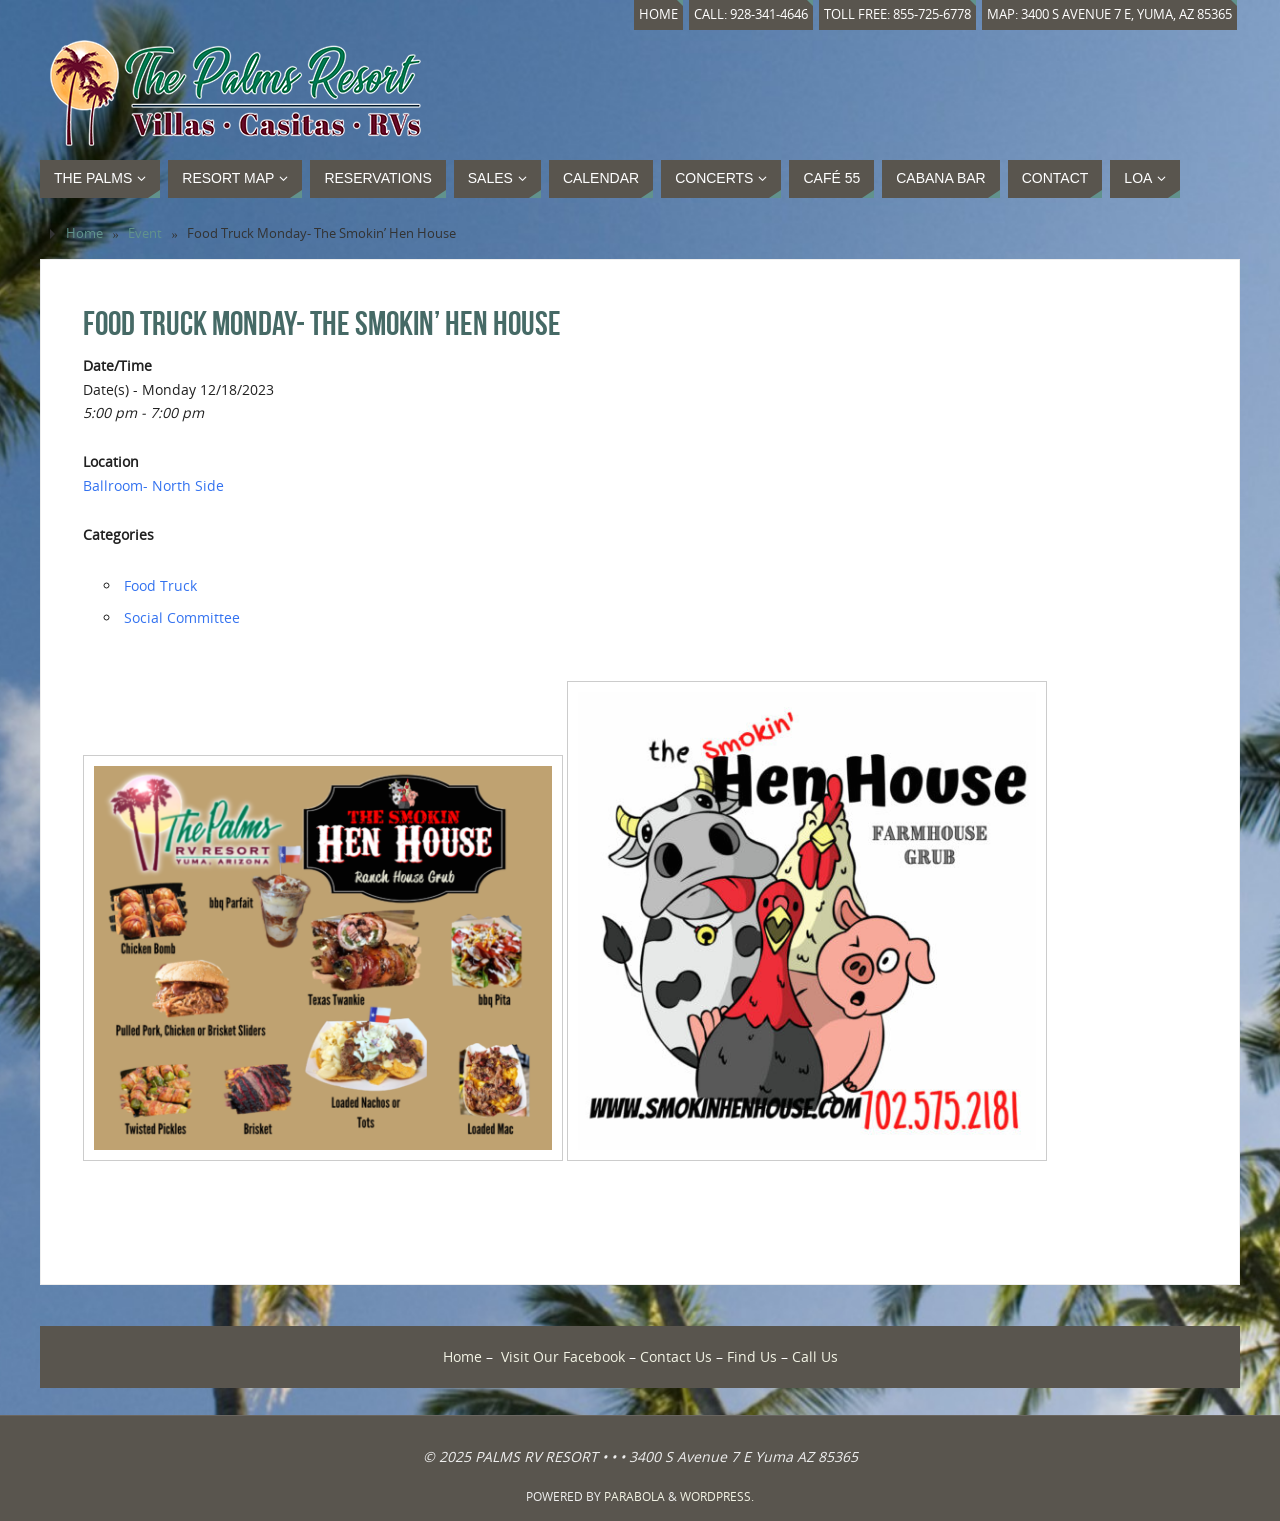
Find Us (752, 1356)
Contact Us (676, 1356)
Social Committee (182, 617)
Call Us (815, 1356)
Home (658, 14)
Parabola (634, 1496)
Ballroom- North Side (153, 485)
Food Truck (160, 585)
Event (145, 233)
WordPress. (717, 1496)
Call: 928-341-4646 (751, 14)
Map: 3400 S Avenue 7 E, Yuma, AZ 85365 (1109, 14)
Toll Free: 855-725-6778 (897, 14)
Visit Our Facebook (563, 1356)
